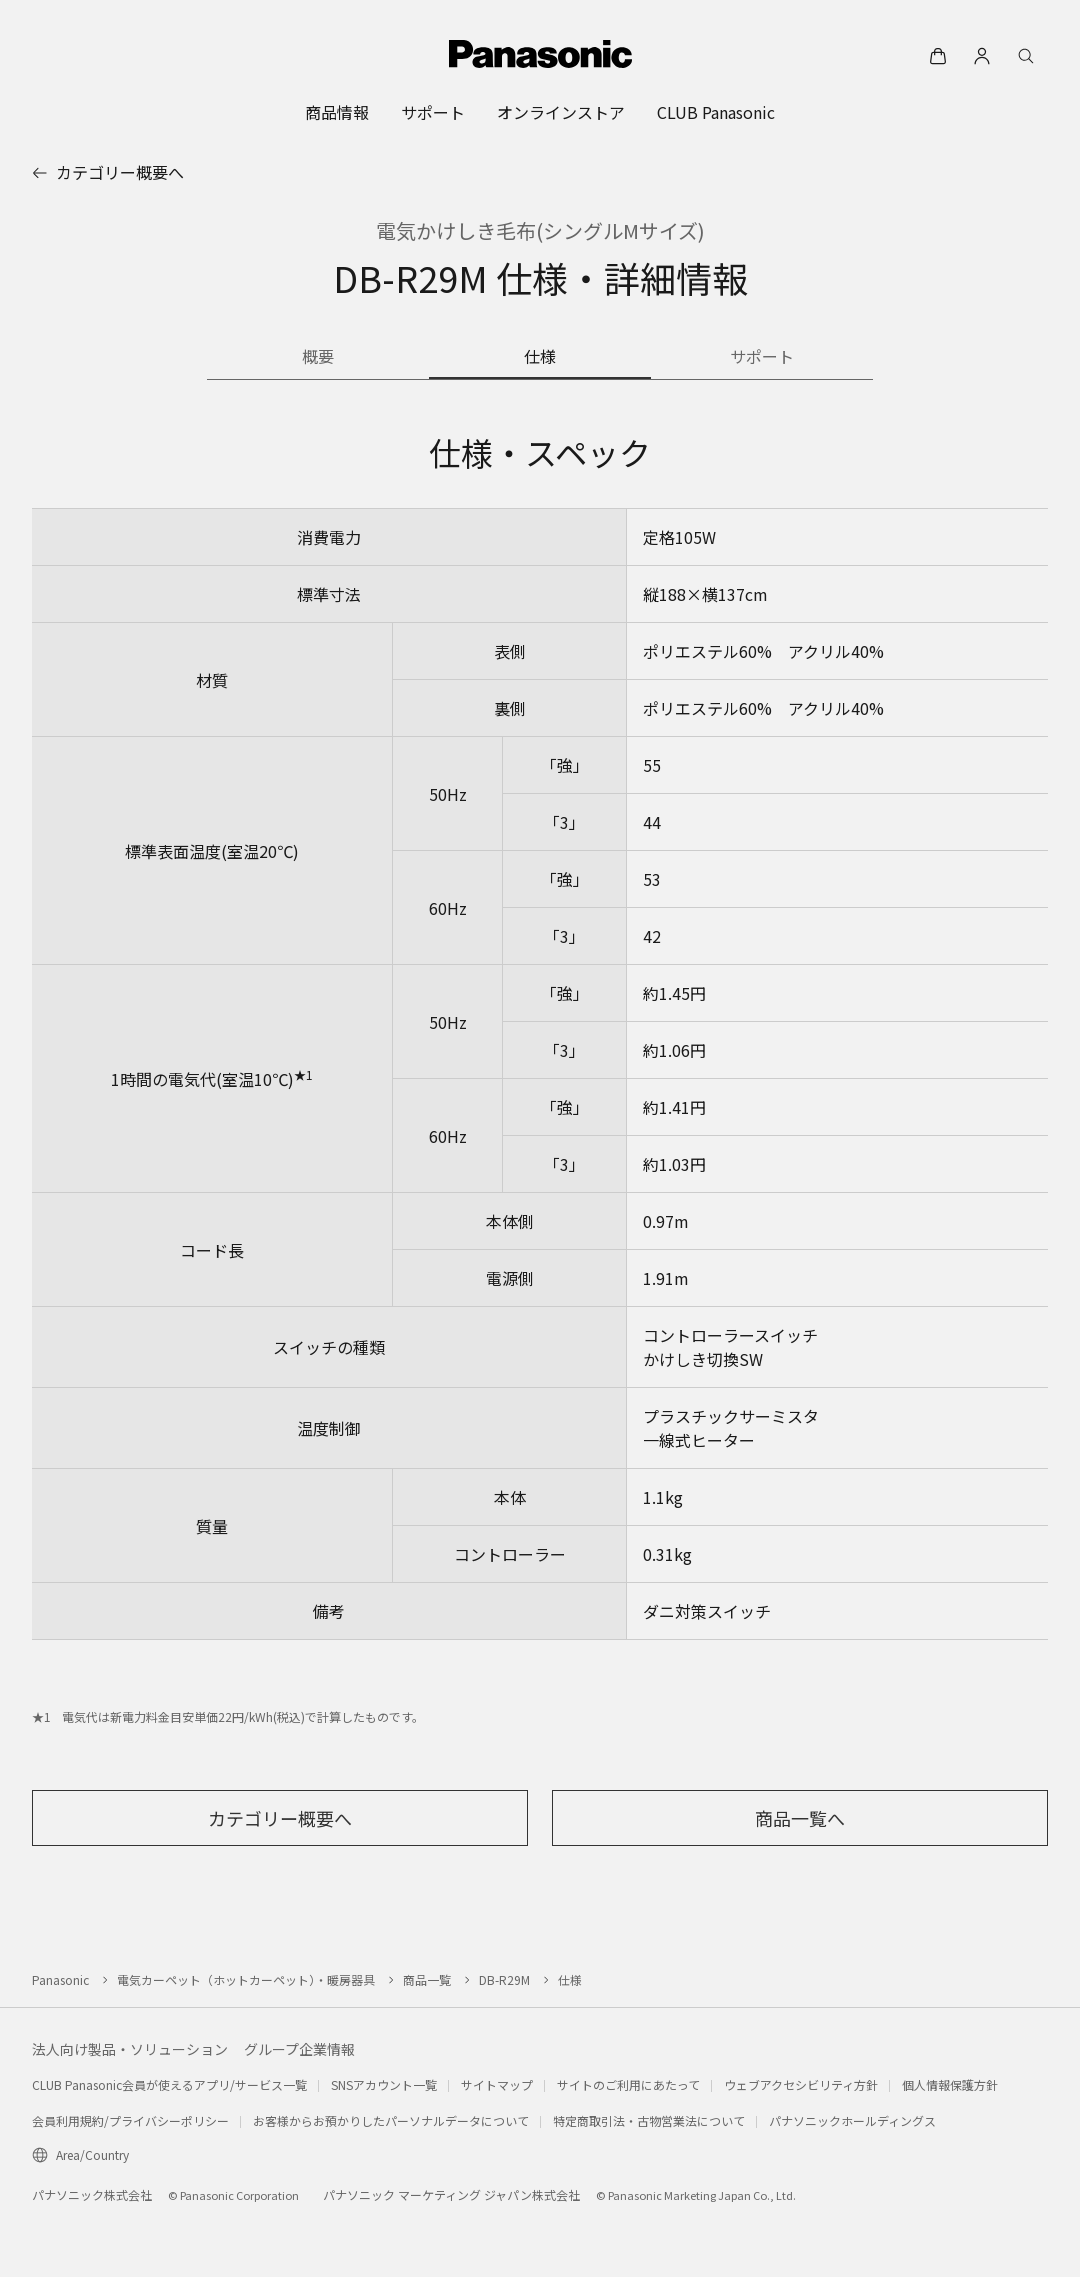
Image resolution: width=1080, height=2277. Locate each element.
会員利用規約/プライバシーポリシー (130, 2120)
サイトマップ (497, 2084)
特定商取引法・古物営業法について (649, 2120)
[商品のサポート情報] (762, 358)
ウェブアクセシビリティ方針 (801, 2084)
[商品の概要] (318, 358)
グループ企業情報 (299, 2049)
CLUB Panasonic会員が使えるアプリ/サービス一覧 (169, 2084)
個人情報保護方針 (950, 2084)
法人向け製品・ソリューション (130, 2049)
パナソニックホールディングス (852, 2120)
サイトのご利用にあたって (628, 2084)
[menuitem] (337, 112)
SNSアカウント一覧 (384, 2084)
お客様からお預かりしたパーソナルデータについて (391, 2120)
